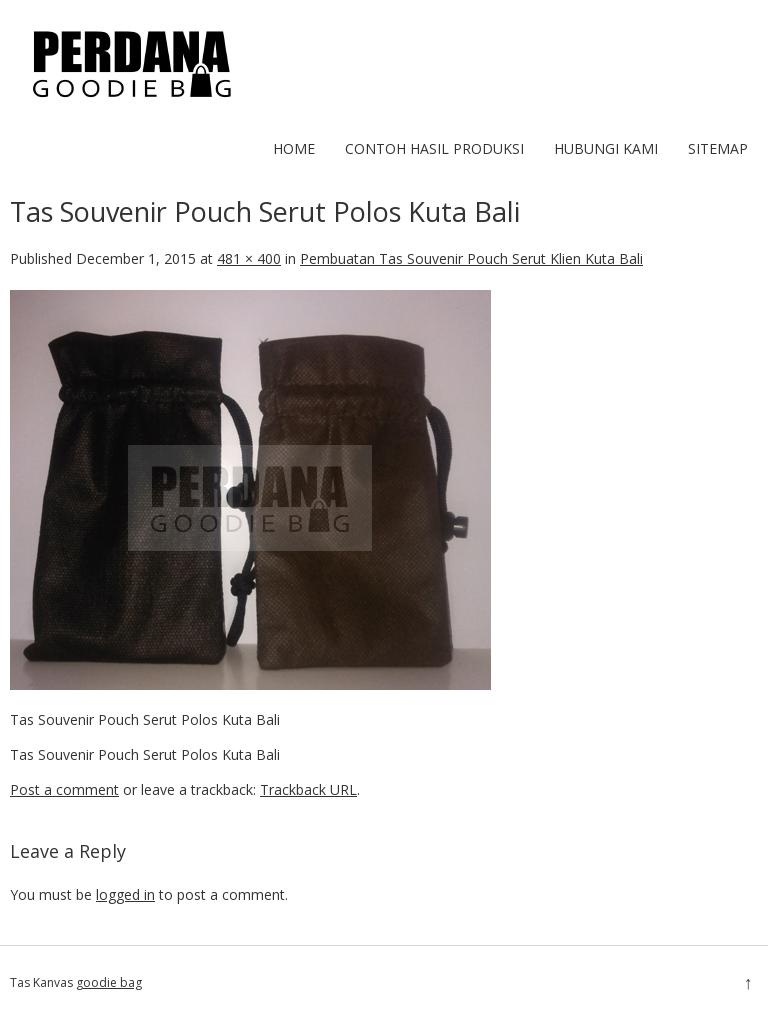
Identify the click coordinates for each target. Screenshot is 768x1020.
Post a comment (64, 789)
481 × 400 (249, 258)
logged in (125, 894)
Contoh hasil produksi (434, 148)
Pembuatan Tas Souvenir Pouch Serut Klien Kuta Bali (471, 258)
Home (294, 148)
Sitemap (718, 148)
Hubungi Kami (606, 148)
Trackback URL (308, 789)
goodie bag (109, 982)
